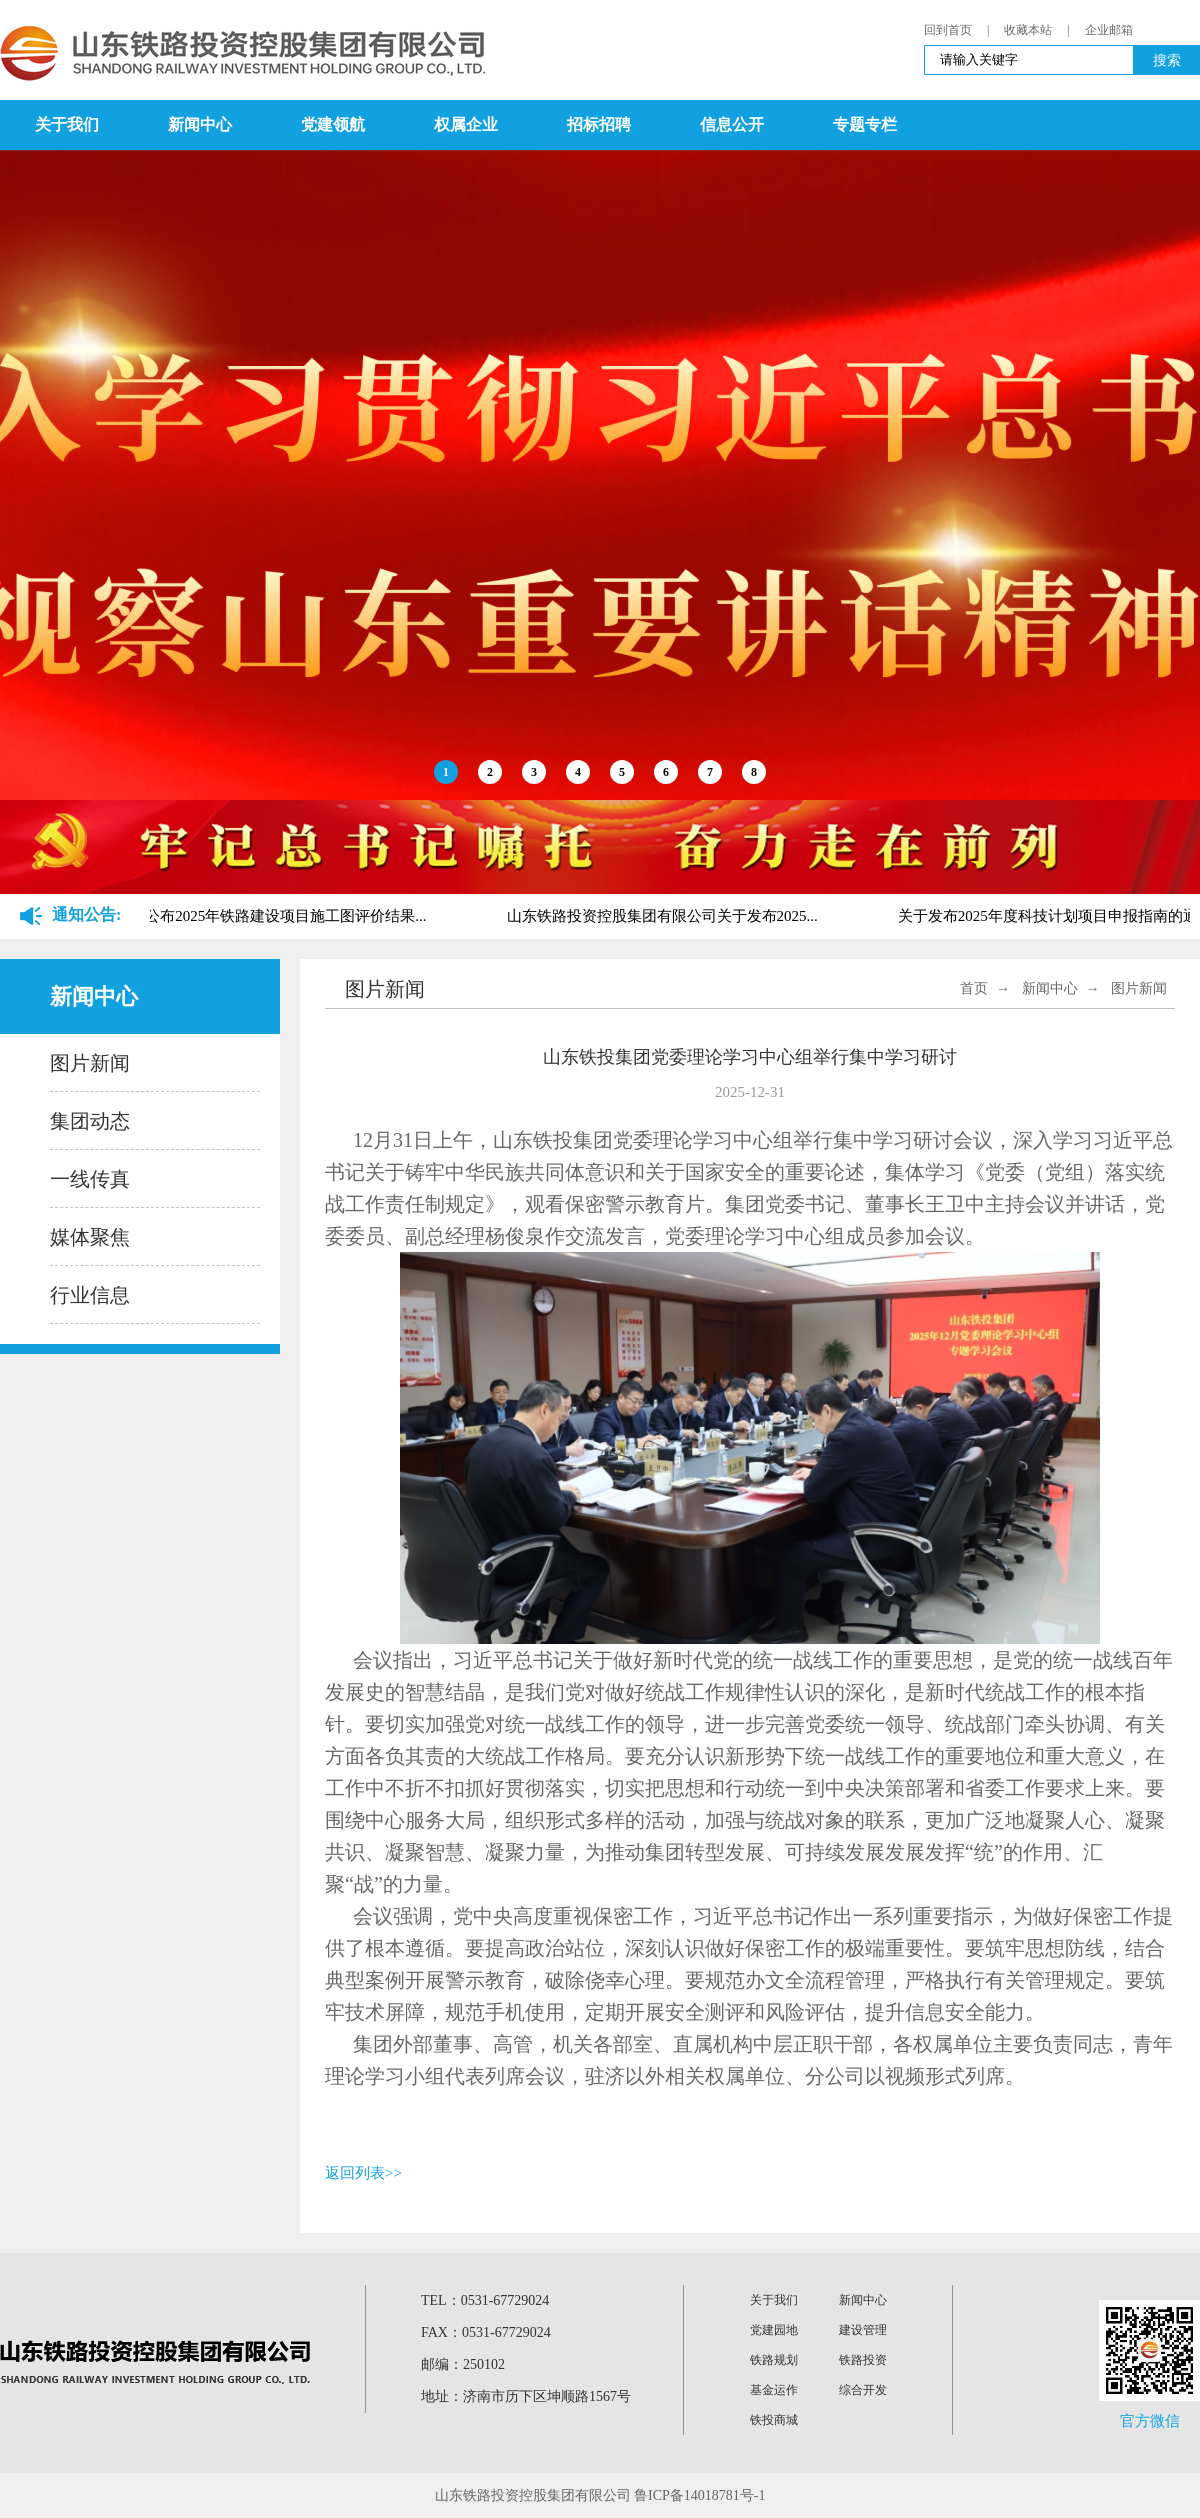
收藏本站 (1028, 30)
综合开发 (863, 2390)
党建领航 (333, 124)
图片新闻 (90, 1063)
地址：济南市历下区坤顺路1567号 (526, 2396)
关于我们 (67, 124)
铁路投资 (863, 2360)
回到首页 (948, 30)
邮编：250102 (463, 2364)
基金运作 (774, 2390)
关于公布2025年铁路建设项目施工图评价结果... (272, 916)
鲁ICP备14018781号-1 (699, 2495)
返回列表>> (363, 2173)
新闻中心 (200, 124)
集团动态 (90, 1121)
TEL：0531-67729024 (485, 2300)
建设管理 (863, 2330)
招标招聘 (599, 124)
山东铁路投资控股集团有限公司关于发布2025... (664, 916)
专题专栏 (865, 124)
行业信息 (90, 1295)
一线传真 (90, 1179)
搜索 (1167, 60)
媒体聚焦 (90, 1237)
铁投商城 (774, 2420)
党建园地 (774, 2330)
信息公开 (732, 124)
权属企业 (466, 124)
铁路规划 (774, 2360)
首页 (974, 988)
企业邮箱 (1109, 30)
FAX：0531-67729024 (486, 2332)
